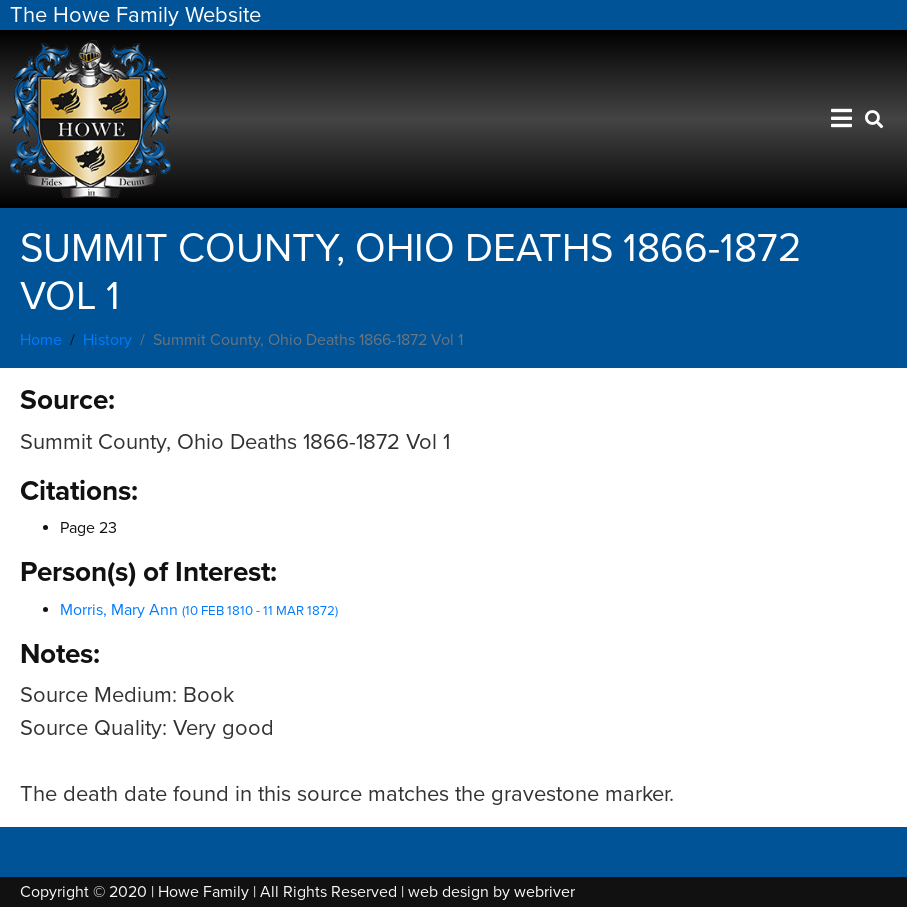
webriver (544, 892)
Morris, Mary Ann (199, 610)
